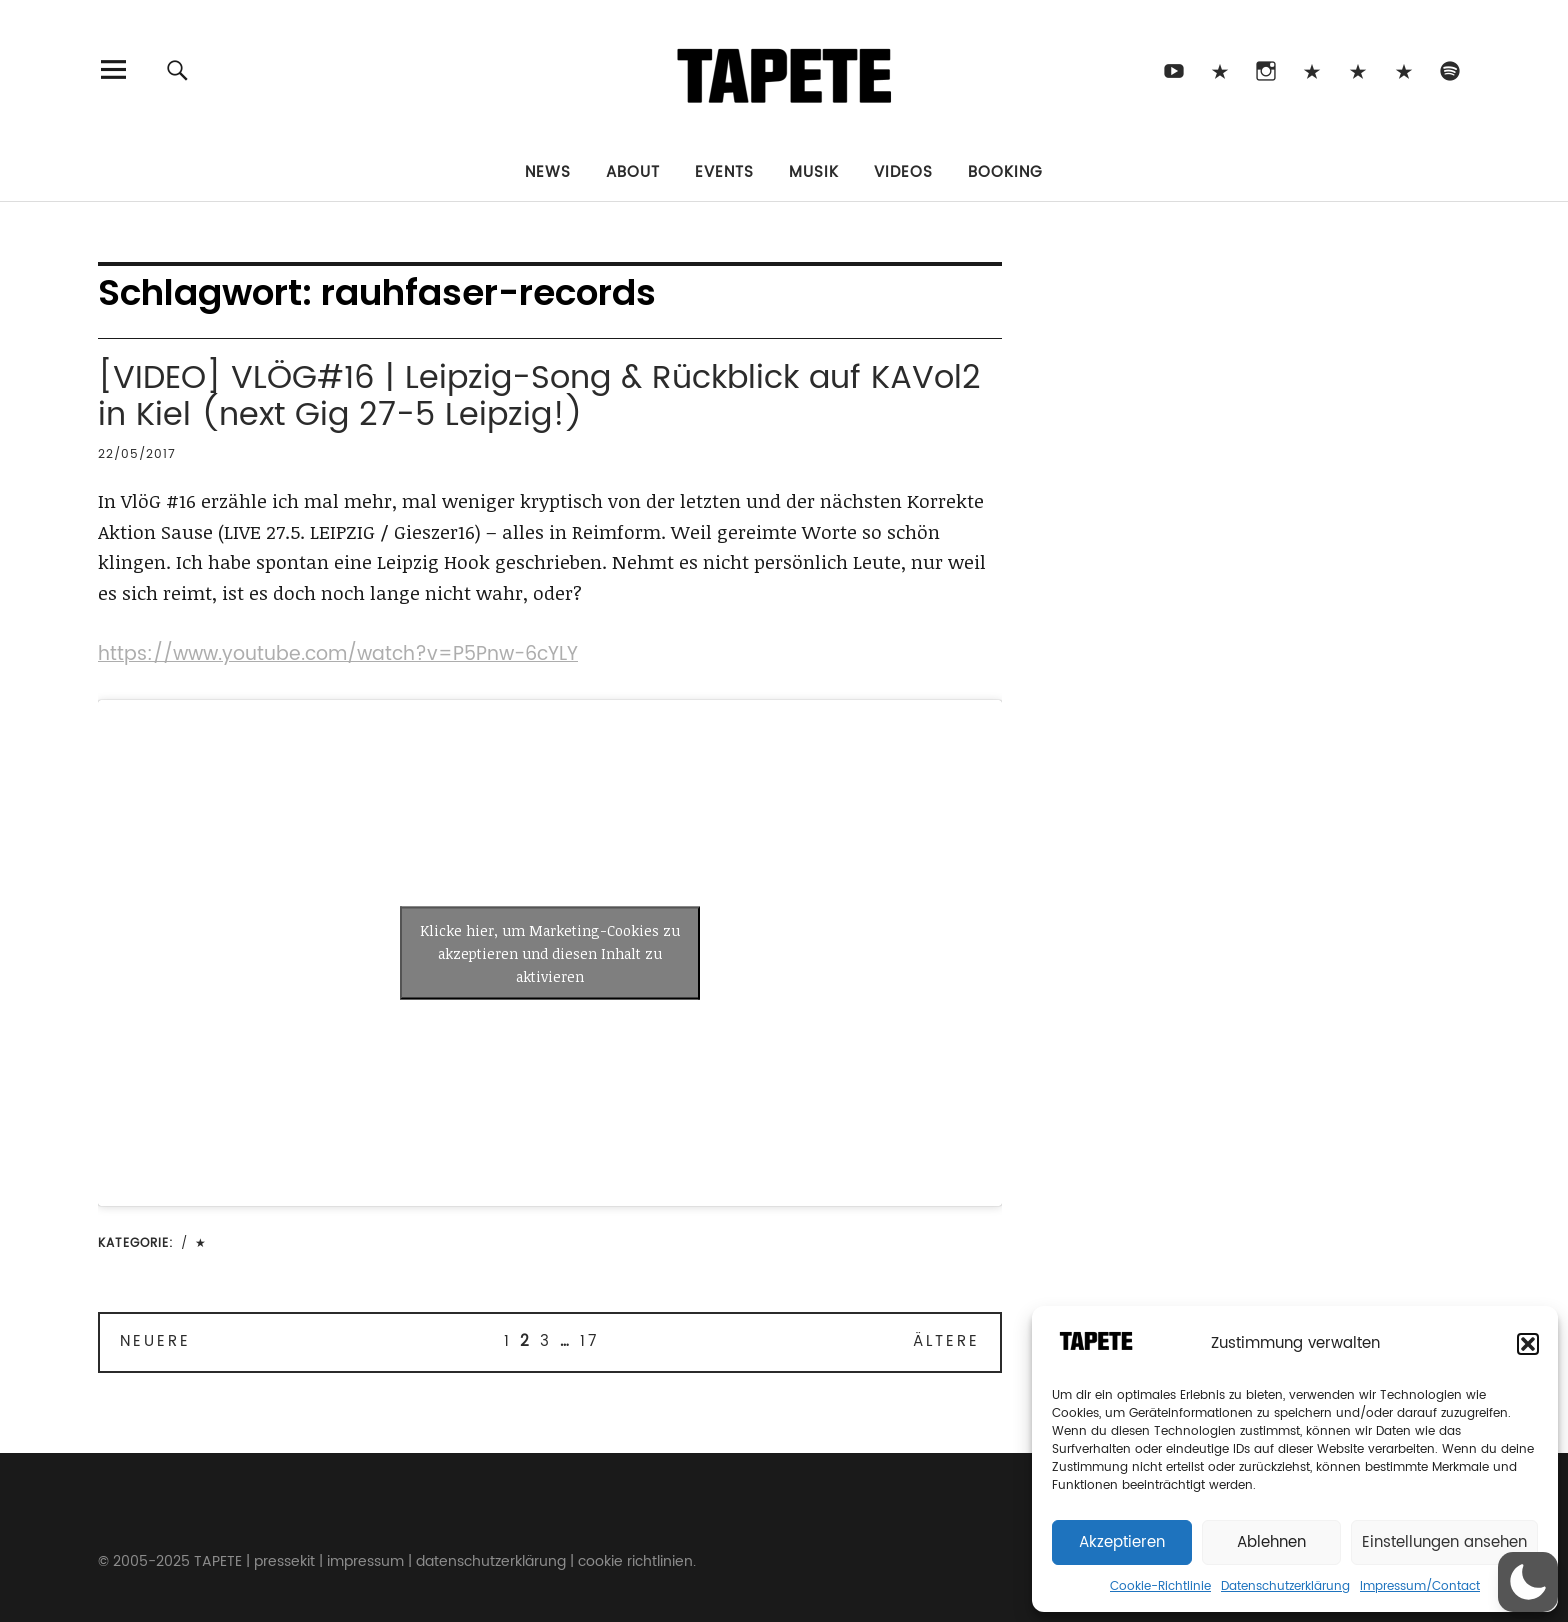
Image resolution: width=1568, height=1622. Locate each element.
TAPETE (218, 1561)
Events (724, 172)
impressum (365, 1561)
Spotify (1449, 69)
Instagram (1265, 69)
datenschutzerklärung (491, 1561)
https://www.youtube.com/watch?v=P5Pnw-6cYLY (338, 654)
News (548, 172)
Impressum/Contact (1420, 1586)
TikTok (1219, 69)
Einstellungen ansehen (1444, 1542)
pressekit (284, 1561)
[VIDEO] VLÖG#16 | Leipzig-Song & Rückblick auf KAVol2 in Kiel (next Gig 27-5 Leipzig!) (539, 397)
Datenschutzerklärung (1285, 1586)
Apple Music (1403, 69)
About (633, 172)
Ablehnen (1271, 1542)
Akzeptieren (1122, 1542)
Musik (814, 172)
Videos (903, 172)
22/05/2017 (137, 454)
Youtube (1173, 69)
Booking (1005, 172)
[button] (1528, 1344)
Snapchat (1357, 69)
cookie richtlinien (635, 1561)
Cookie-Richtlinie (1160, 1586)
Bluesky (1311, 69)
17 (589, 1341)
